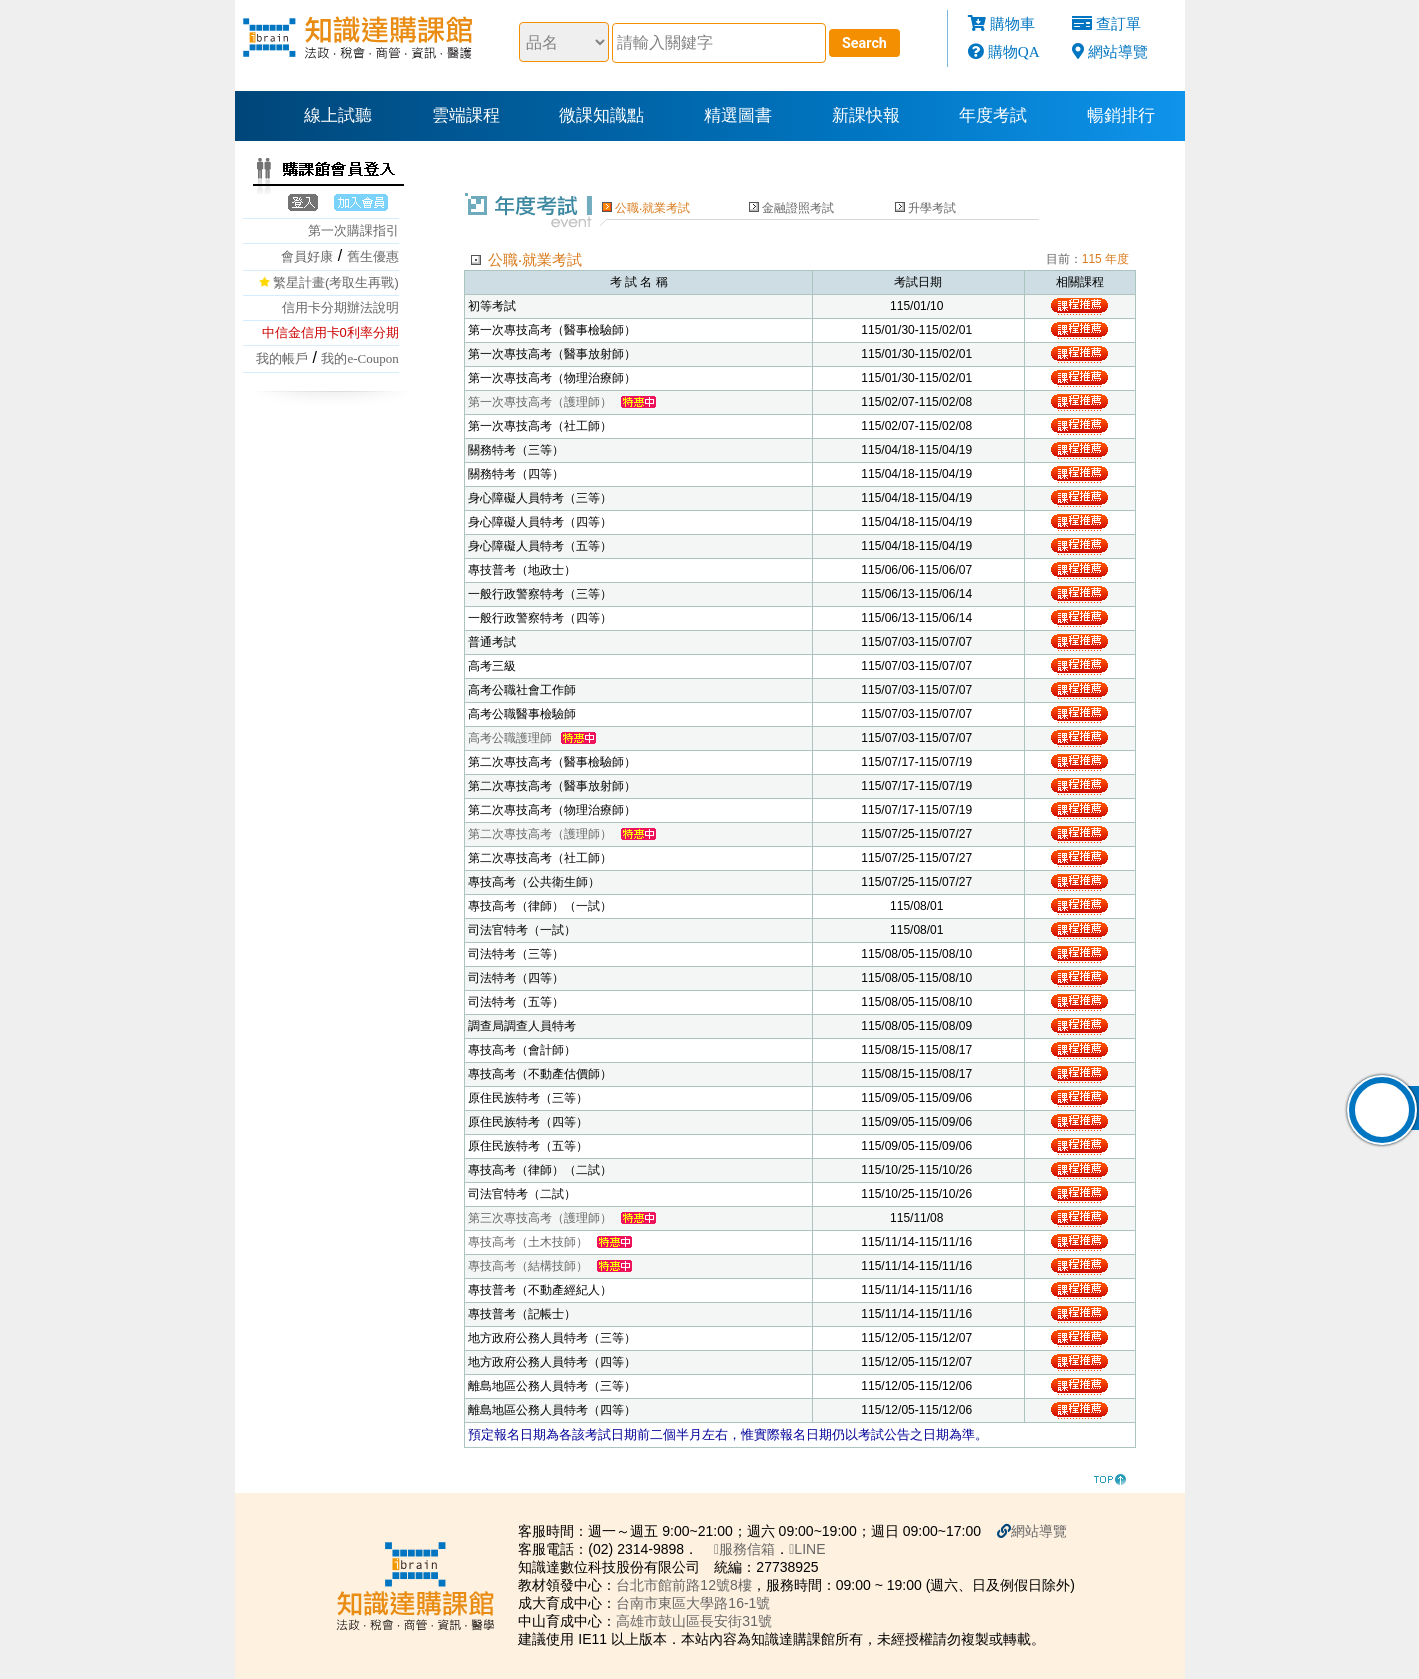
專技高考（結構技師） (528, 1266)
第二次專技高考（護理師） (540, 834)
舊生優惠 (373, 256)
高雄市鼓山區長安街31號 (694, 1621)
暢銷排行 (1121, 115)
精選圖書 (738, 115)
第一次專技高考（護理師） (540, 402)
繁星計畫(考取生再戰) (336, 282)
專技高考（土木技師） (528, 1242)
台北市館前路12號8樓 (683, 1585)
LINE (807, 1549)
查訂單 (1118, 23)
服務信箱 (744, 1549)
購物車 (1012, 23)
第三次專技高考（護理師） (540, 1218)
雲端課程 (466, 115)
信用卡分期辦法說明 (340, 307)
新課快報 (866, 115)
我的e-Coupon (359, 358)
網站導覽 (1118, 51)
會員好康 (307, 256)
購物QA (1014, 51)
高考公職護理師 (510, 738)
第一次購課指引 (353, 230)
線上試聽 (338, 115)
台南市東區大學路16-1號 (693, 1603)
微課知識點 (601, 115)
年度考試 (993, 115)
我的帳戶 (282, 358)
